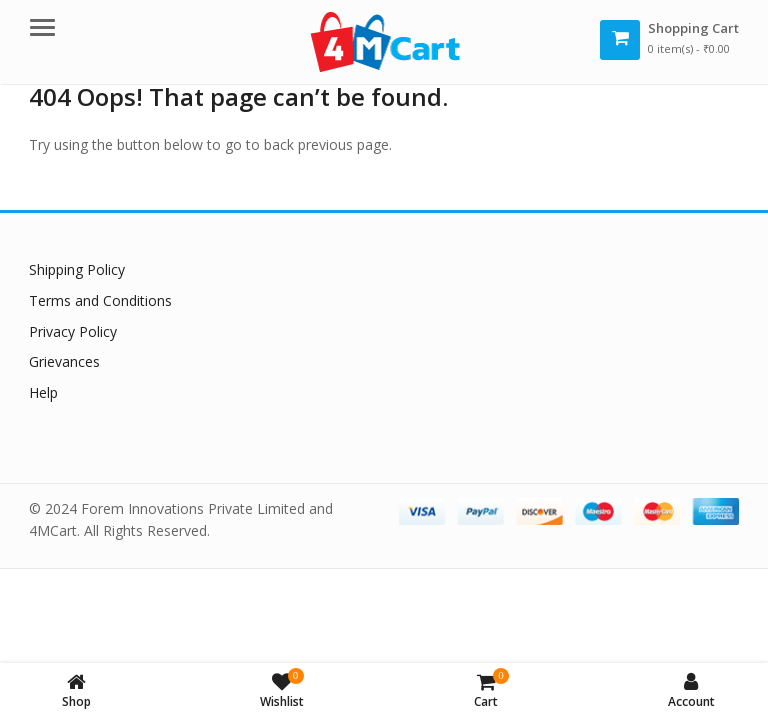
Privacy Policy (73, 331)
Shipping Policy (77, 269)
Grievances (64, 361)
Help (43, 392)
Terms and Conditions (100, 300)
